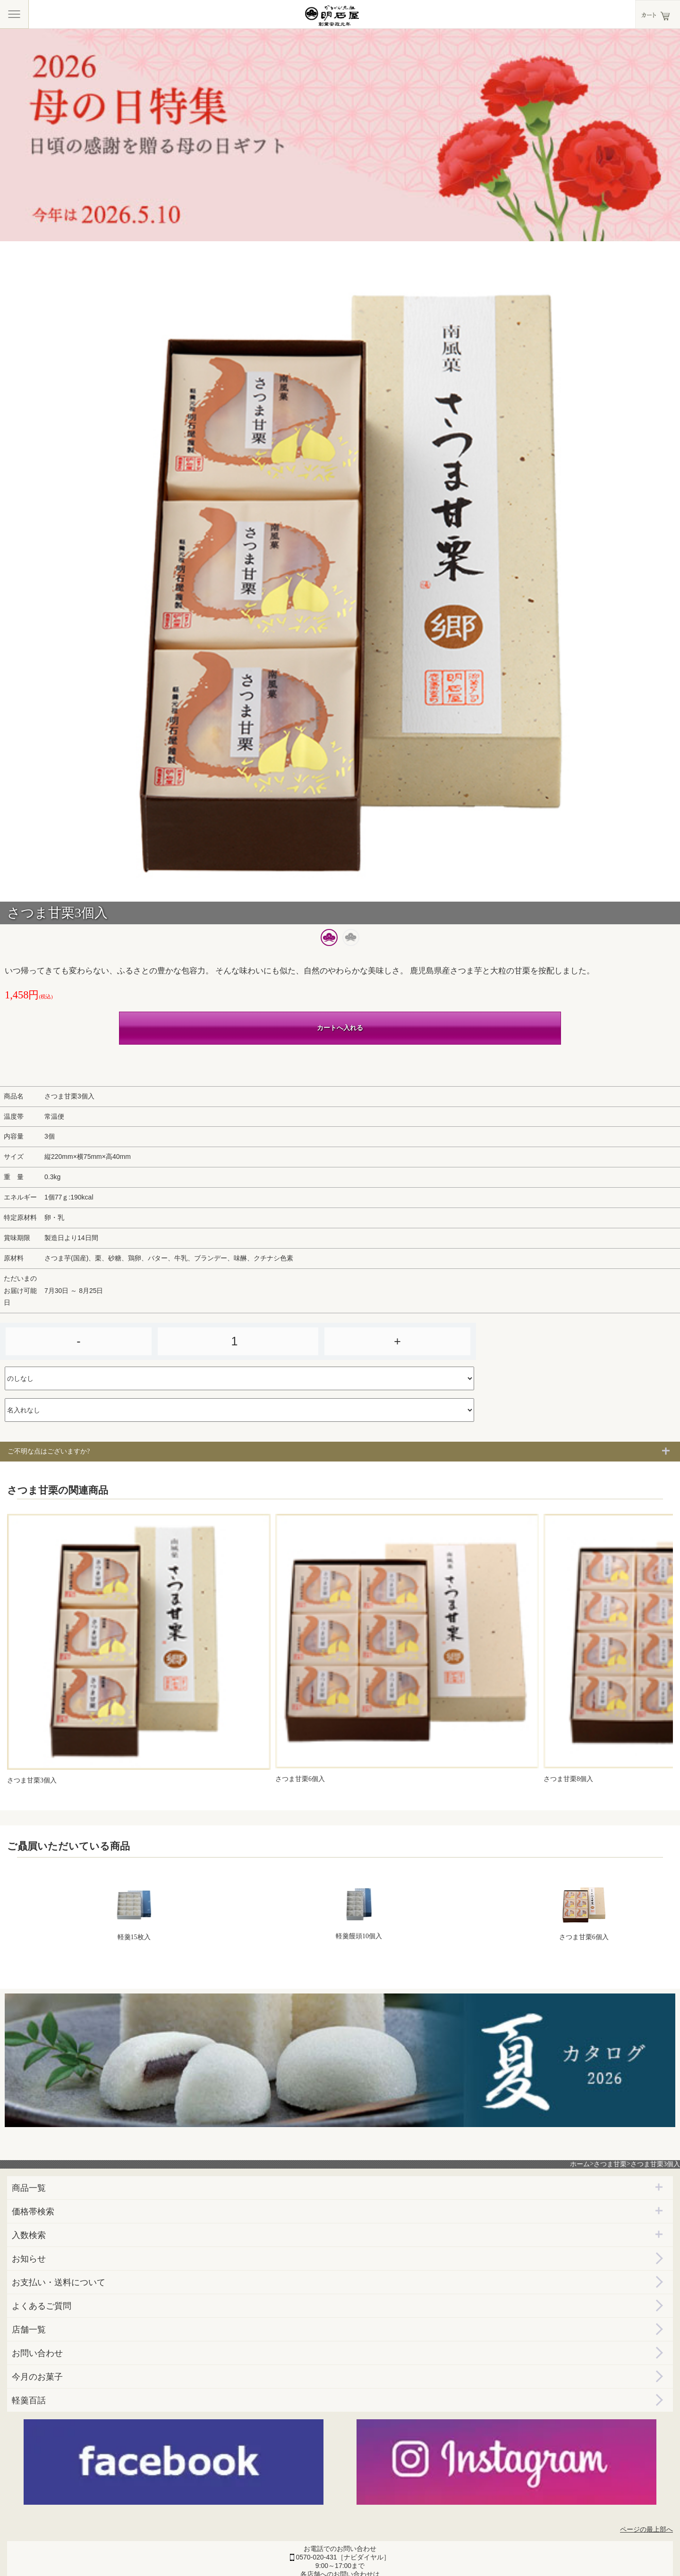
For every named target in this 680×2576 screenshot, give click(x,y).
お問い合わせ (37, 2353)
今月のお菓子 (37, 2377)
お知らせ (29, 2259)
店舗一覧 (29, 2329)
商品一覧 (29, 2188)
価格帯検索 (33, 2211)
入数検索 (29, 2235)
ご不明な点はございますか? (49, 1451)
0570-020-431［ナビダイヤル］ (343, 2557)
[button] (329, 937)
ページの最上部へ (646, 2529)
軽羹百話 (29, 2400)
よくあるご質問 (41, 2306)
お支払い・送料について (58, 2282)
